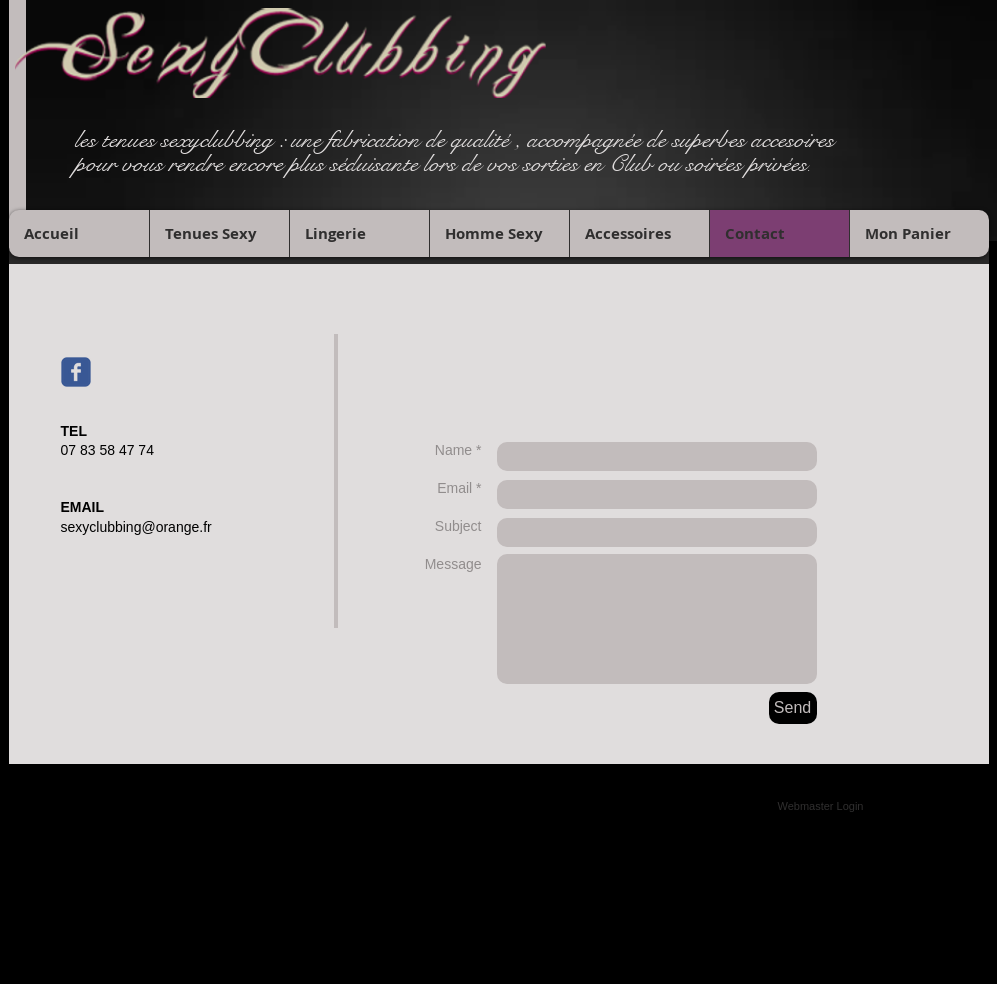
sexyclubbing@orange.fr (136, 527)
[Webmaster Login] (821, 806)
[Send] (793, 708)
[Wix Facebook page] (76, 372)
